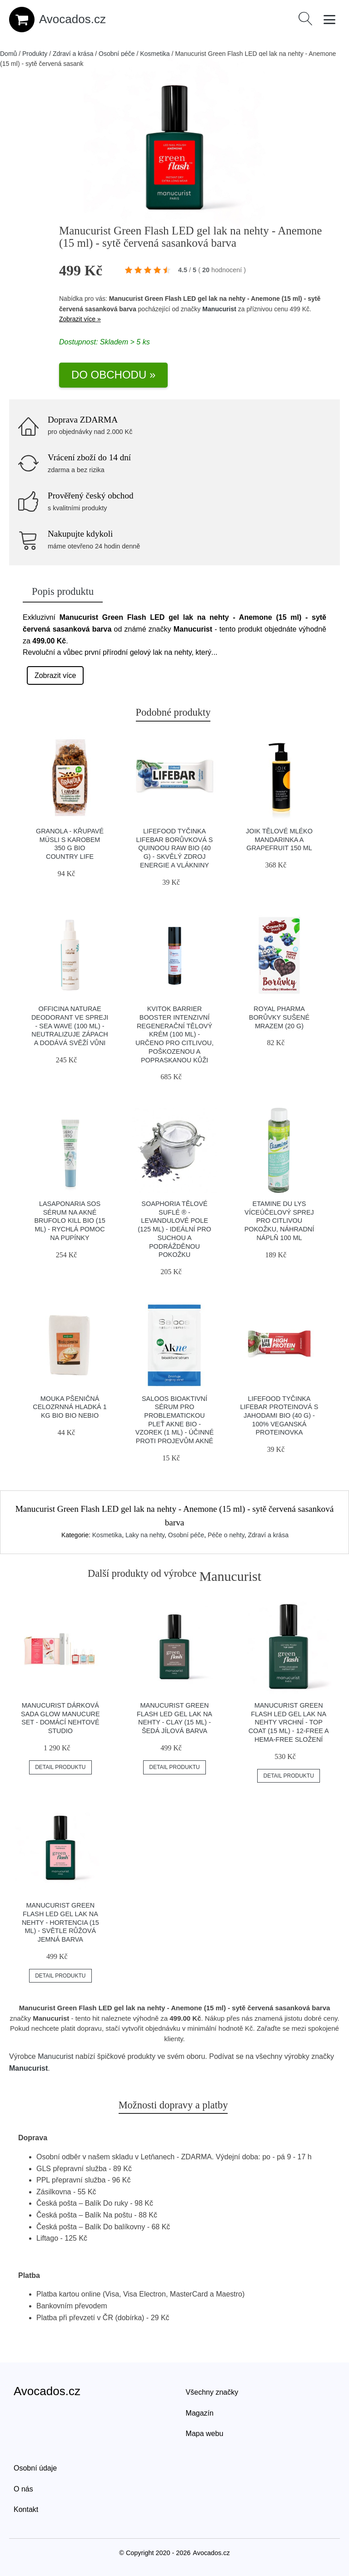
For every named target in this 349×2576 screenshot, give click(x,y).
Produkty (34, 53)
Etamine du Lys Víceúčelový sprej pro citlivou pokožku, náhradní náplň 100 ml (279, 1220)
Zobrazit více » (80, 319)
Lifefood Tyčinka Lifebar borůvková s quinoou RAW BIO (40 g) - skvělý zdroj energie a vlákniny (174, 848)
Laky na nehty (145, 1535)
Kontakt (26, 2509)
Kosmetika (155, 53)
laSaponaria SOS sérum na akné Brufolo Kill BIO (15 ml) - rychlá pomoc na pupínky (69, 1220)
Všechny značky (212, 2392)
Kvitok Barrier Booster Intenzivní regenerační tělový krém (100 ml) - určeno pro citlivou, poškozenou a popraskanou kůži (174, 1034)
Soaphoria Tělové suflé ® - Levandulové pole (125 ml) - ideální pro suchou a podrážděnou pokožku (174, 1229)
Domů (8, 53)
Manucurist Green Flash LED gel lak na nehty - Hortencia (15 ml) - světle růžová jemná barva (60, 1922)
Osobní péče (117, 53)
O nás (23, 2489)
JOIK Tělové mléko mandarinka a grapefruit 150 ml (279, 839)
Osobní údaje (35, 2468)
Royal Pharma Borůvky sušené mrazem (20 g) (279, 1017)
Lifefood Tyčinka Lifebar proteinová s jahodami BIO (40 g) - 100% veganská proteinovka (279, 1415)
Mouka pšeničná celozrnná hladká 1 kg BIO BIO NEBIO (69, 1407)
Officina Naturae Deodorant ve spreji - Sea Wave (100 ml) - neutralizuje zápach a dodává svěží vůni (69, 1025)
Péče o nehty (226, 1535)
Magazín (200, 2413)
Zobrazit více (55, 675)
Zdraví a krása (73, 53)
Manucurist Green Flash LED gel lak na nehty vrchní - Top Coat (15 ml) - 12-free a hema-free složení (289, 1722)
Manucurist (219, 309)
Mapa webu (205, 2433)
